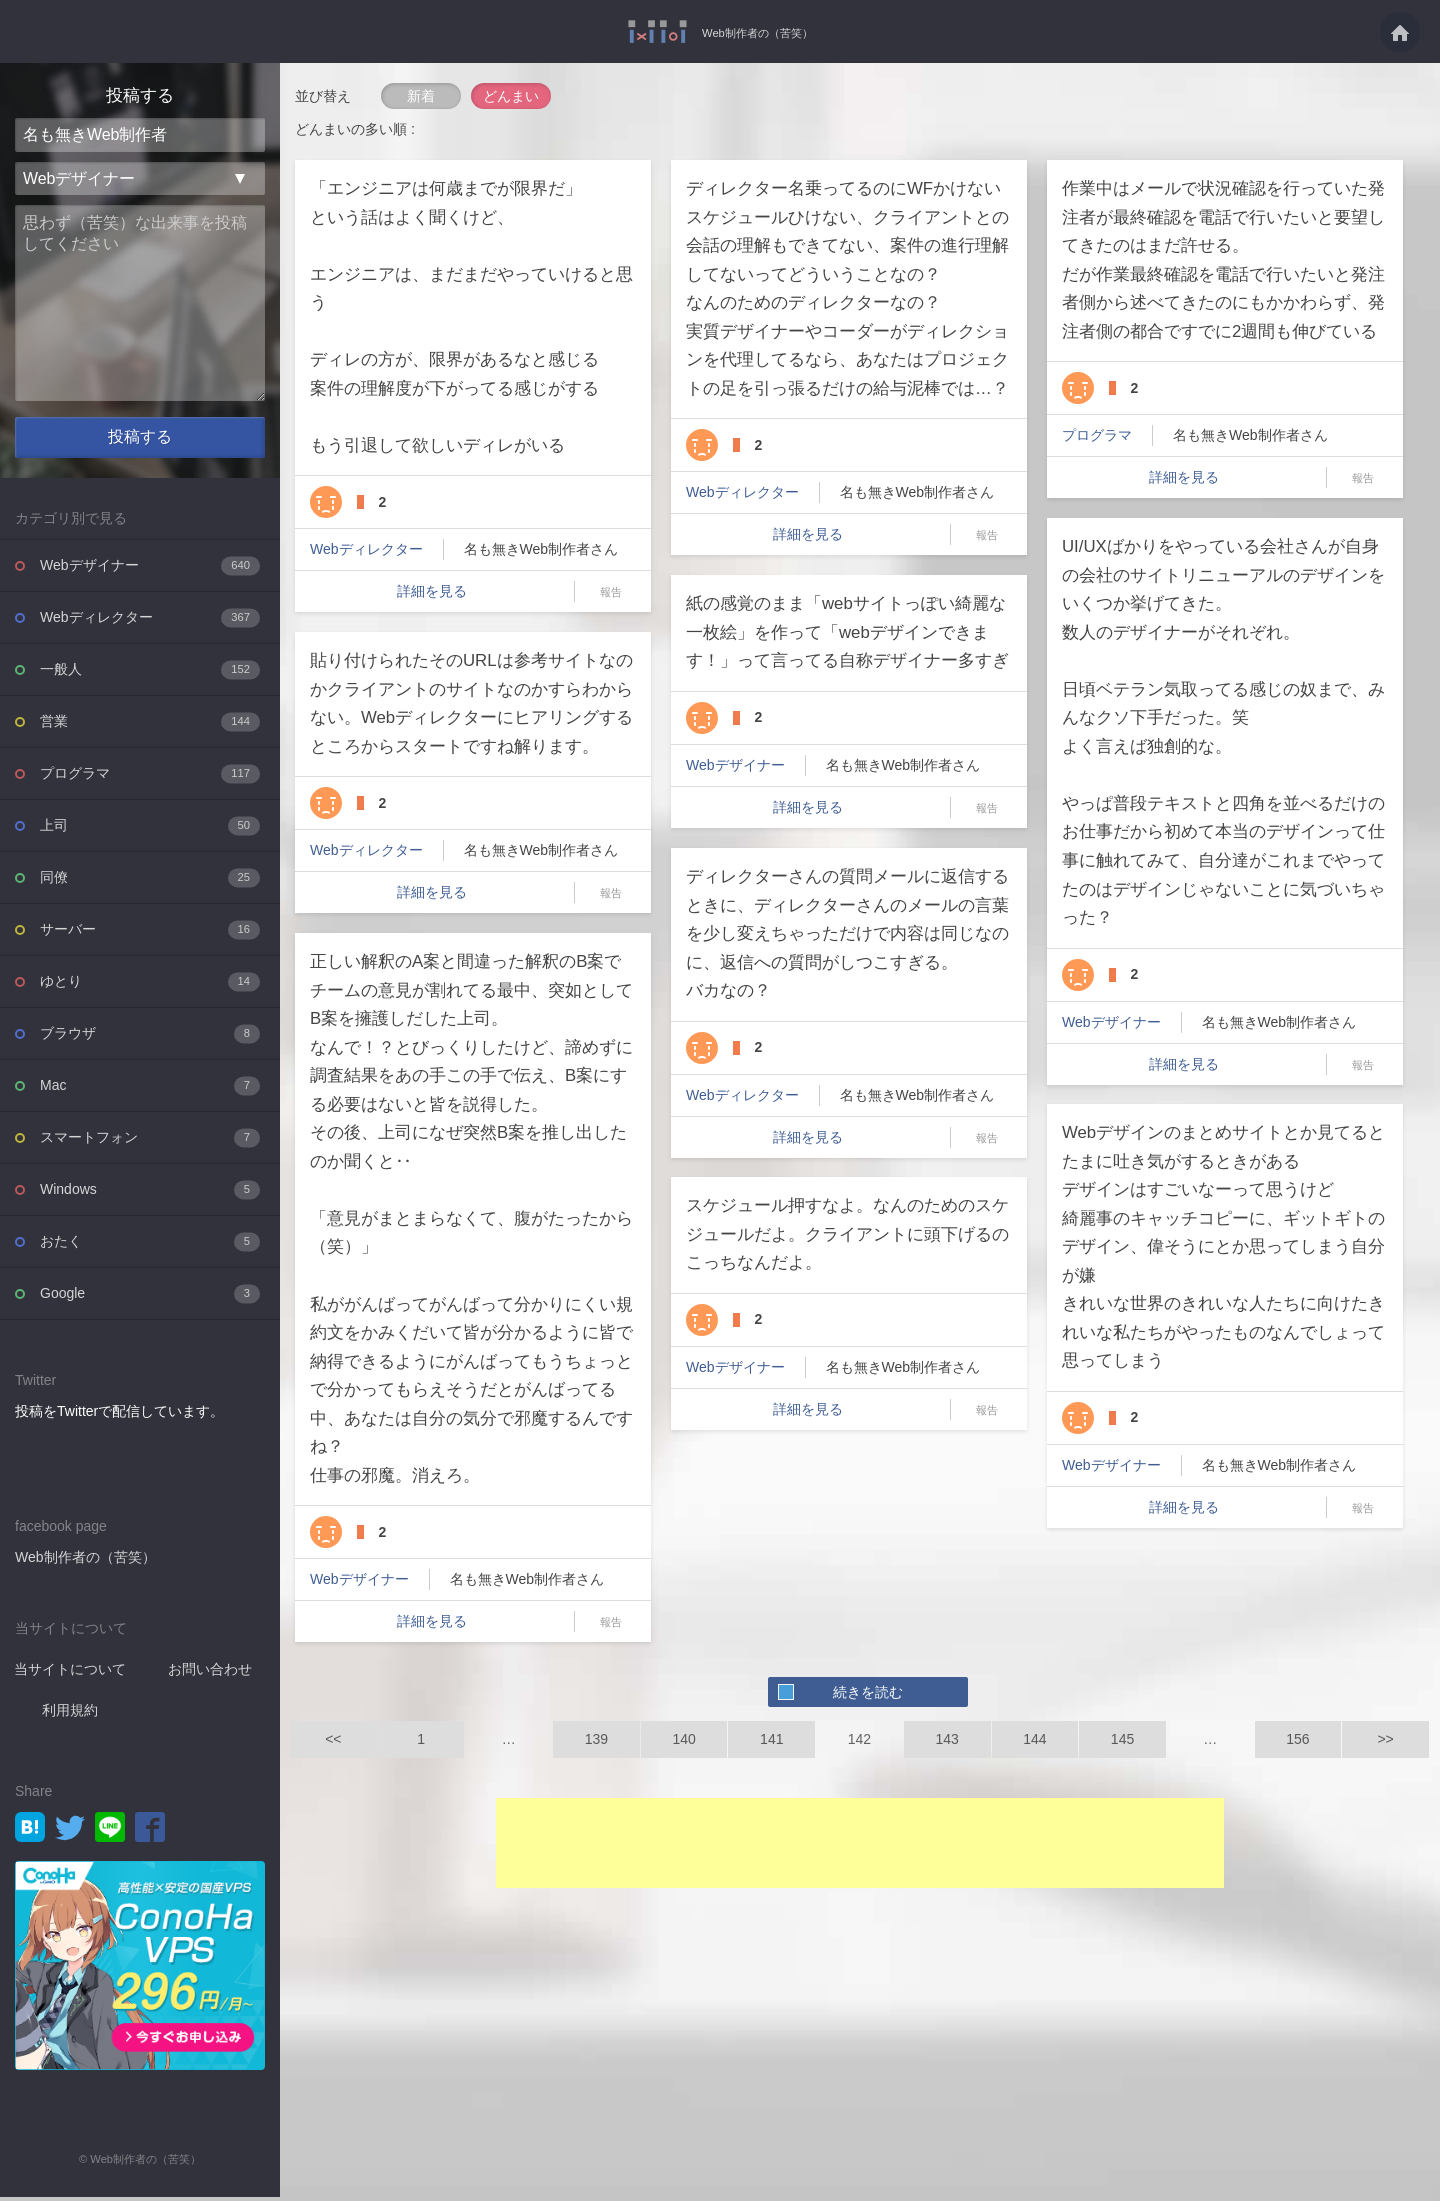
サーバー (150, 933)
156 (1297, 1739)
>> (1385, 1739)
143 (946, 1739)
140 (683, 1739)
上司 (150, 829)
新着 (421, 96)
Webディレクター (150, 621)
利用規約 (70, 1714)
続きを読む (868, 1692)
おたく (150, 1245)
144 (1034, 1739)
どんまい (511, 96)
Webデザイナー (150, 569)
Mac (150, 1089)
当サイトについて (70, 1673)
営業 (150, 725)
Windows (150, 1193)
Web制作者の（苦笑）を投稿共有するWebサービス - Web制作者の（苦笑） (642, 31)
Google (150, 1297)
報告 (611, 592)
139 (596, 1739)
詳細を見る (432, 591)
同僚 (150, 881)
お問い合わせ (210, 1673)
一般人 (150, 673)
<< (333, 1739)
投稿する (140, 442)
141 (771, 1739)
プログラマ (150, 777)
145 (1122, 1739)
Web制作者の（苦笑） (757, 32)
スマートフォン (150, 1141)
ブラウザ (150, 1037)
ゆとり (150, 985)
